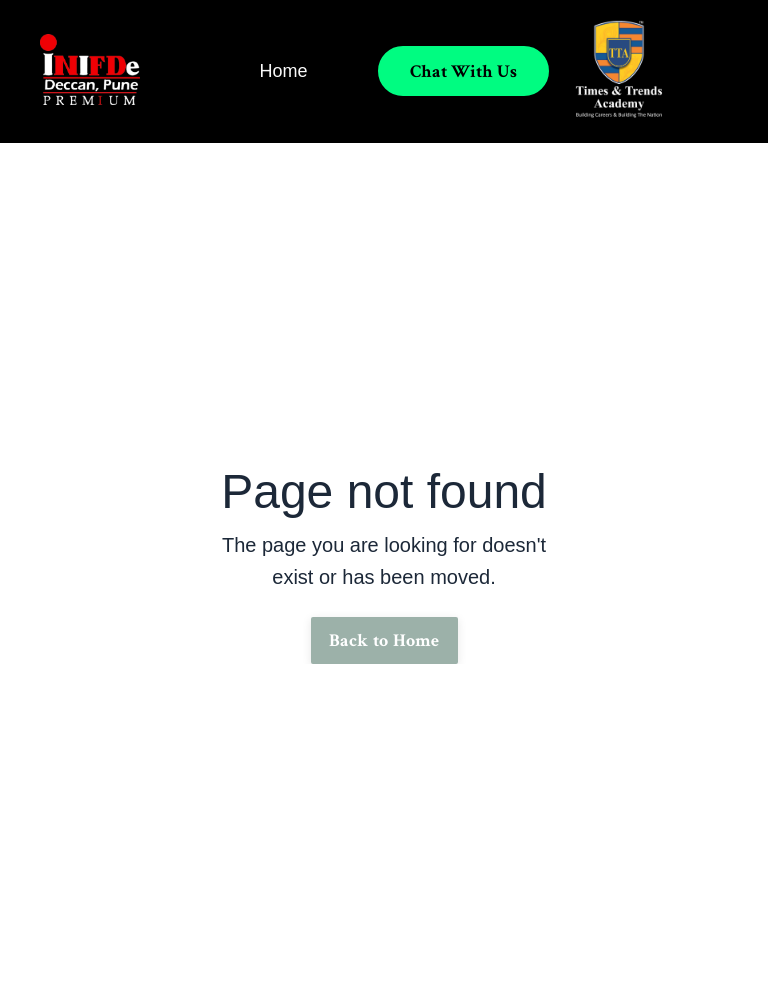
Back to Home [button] (384, 640)
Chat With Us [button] (463, 71)
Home (283, 71)
